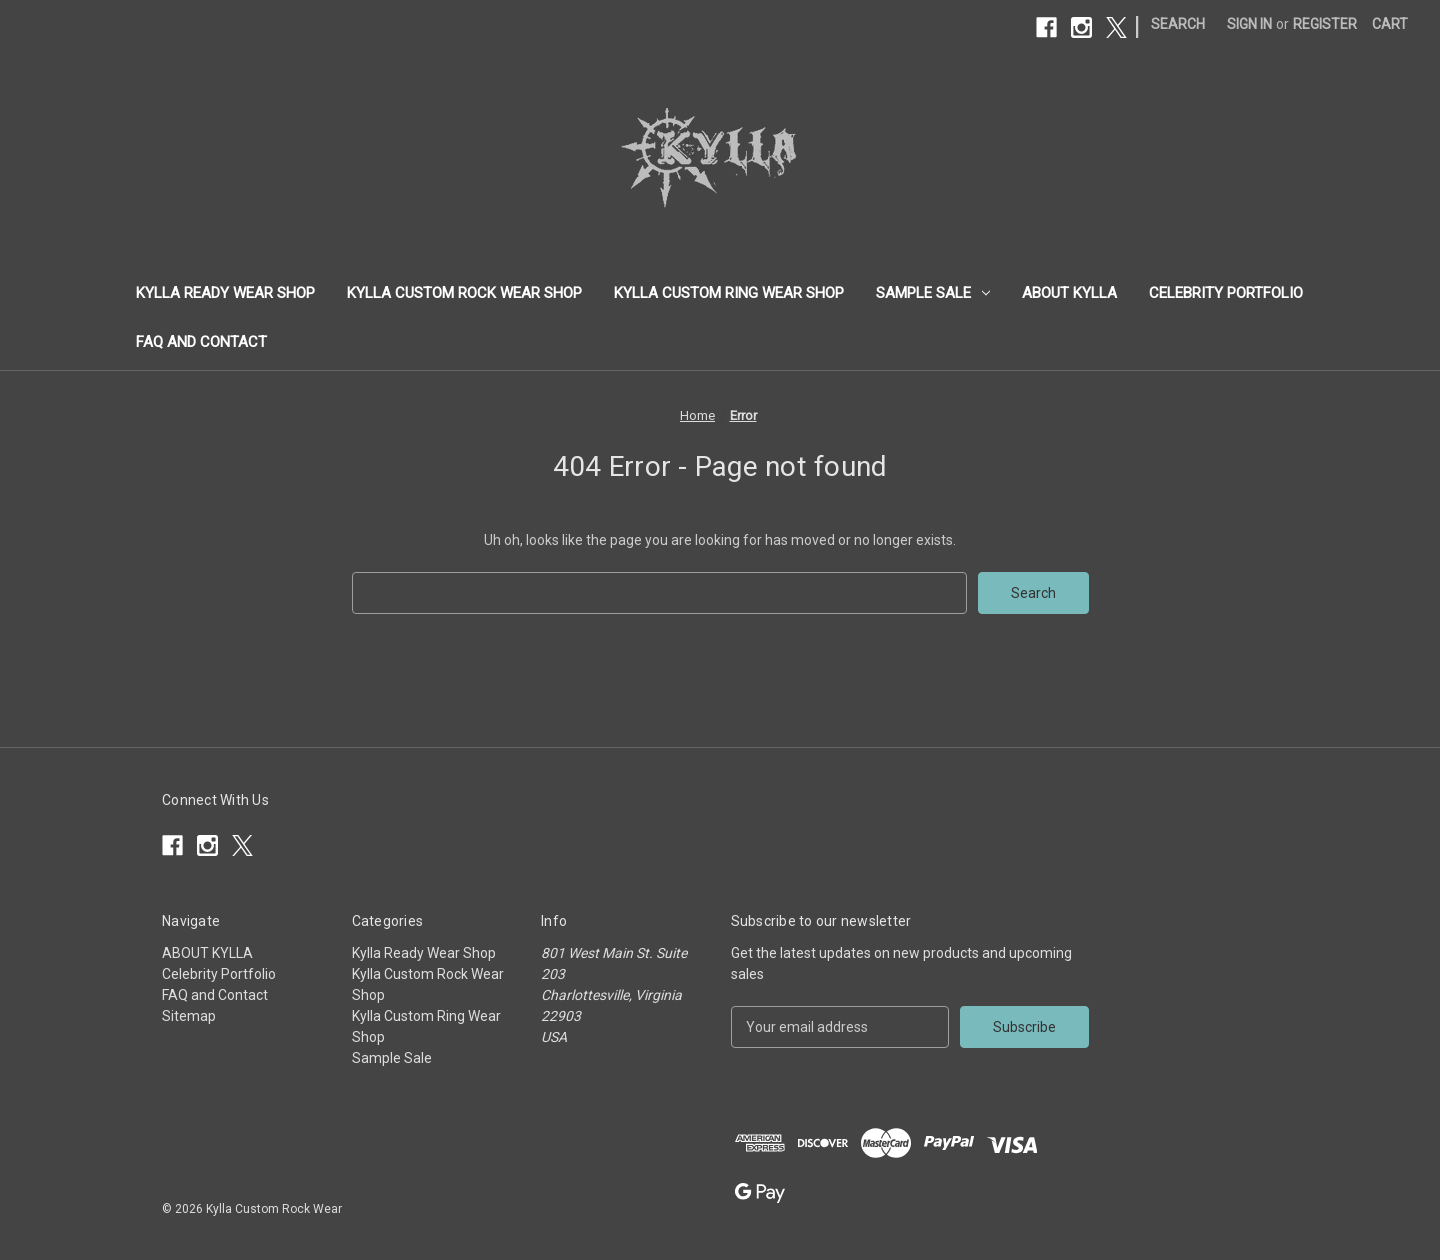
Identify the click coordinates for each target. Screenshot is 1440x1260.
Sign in (1249, 24)
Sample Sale (933, 293)
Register (1325, 24)
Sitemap (189, 1016)
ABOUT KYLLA (1069, 293)
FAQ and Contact (201, 342)
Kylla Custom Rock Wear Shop (464, 293)
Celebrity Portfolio (1226, 293)
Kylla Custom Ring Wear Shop (729, 293)
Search (1178, 24)
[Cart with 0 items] (1390, 24)
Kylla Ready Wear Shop (225, 293)
